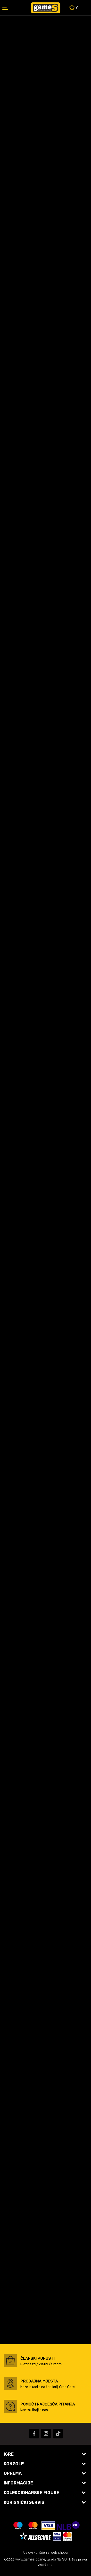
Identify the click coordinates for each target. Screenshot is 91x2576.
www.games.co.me (30, 2559)
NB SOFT (63, 2559)
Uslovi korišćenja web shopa (45, 2553)
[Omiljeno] (74, 8)
